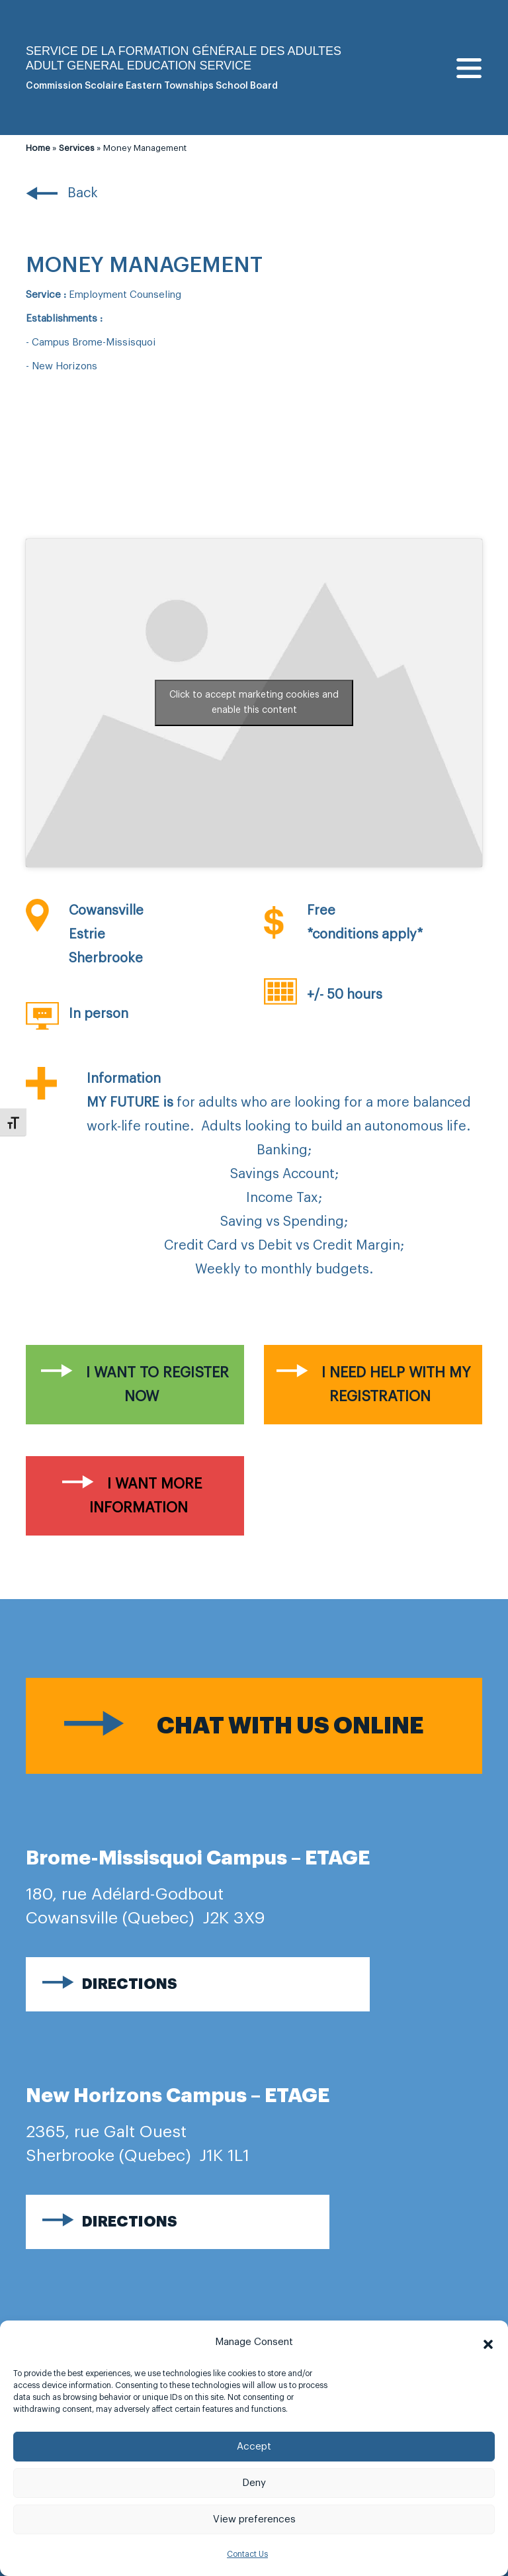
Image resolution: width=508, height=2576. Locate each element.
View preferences (254, 2519)
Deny (254, 2483)
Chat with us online (290, 1725)
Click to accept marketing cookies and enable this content (254, 702)
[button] (488, 2342)
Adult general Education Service (138, 65)
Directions (129, 1984)
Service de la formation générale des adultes (183, 51)
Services (77, 148)
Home (38, 148)
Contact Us (247, 2554)
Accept (254, 2447)
